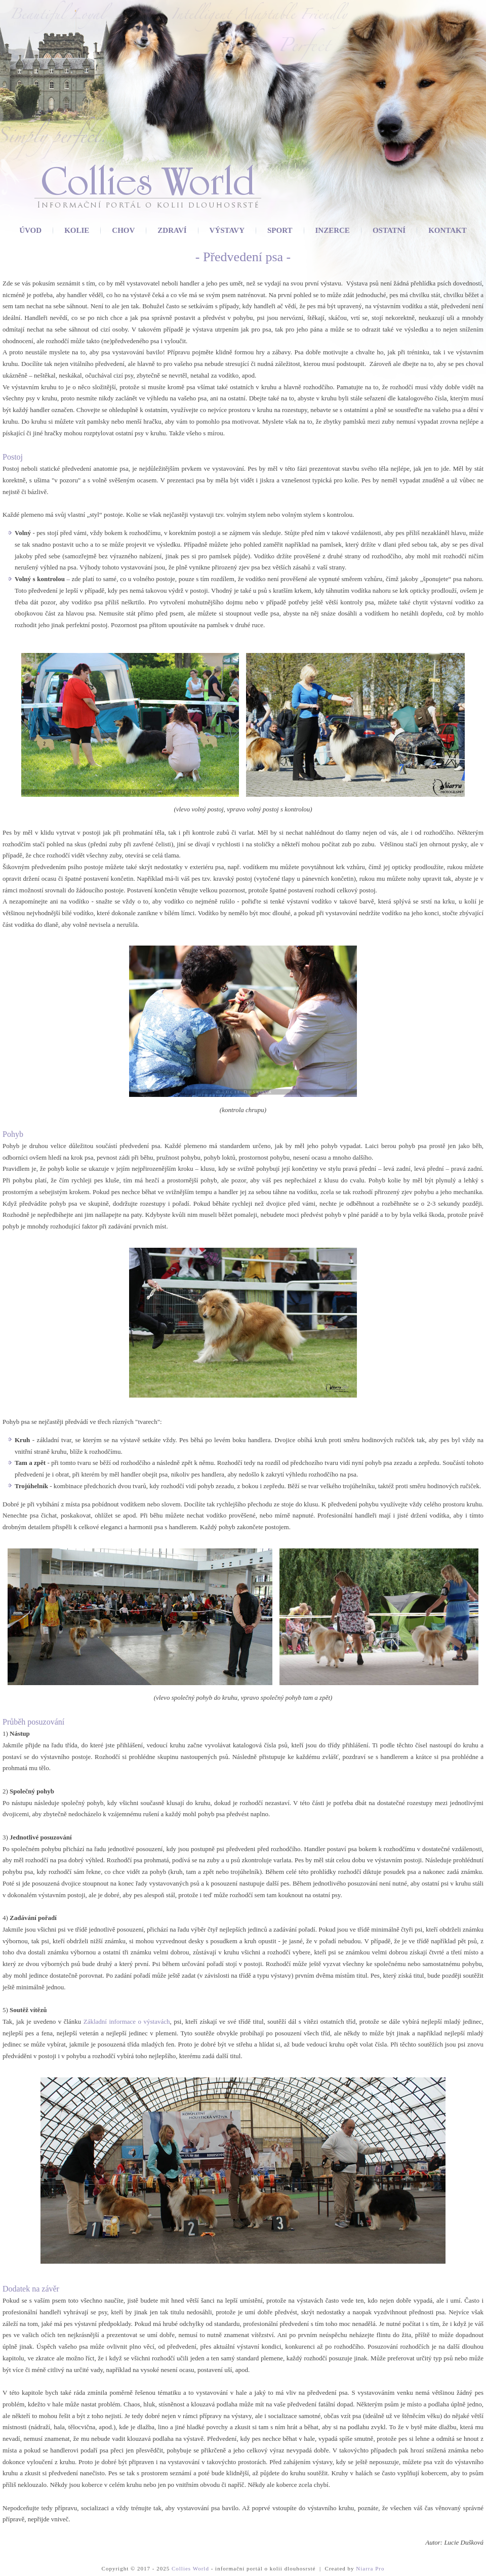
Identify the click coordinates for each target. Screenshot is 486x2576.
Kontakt (447, 230)
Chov (123, 230)
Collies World (190, 2568)
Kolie (76, 230)
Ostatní (389, 230)
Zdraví (171, 230)
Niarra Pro (370, 2568)
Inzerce (332, 230)
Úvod (30, 230)
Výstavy (227, 230)
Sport (279, 230)
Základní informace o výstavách (127, 2021)
